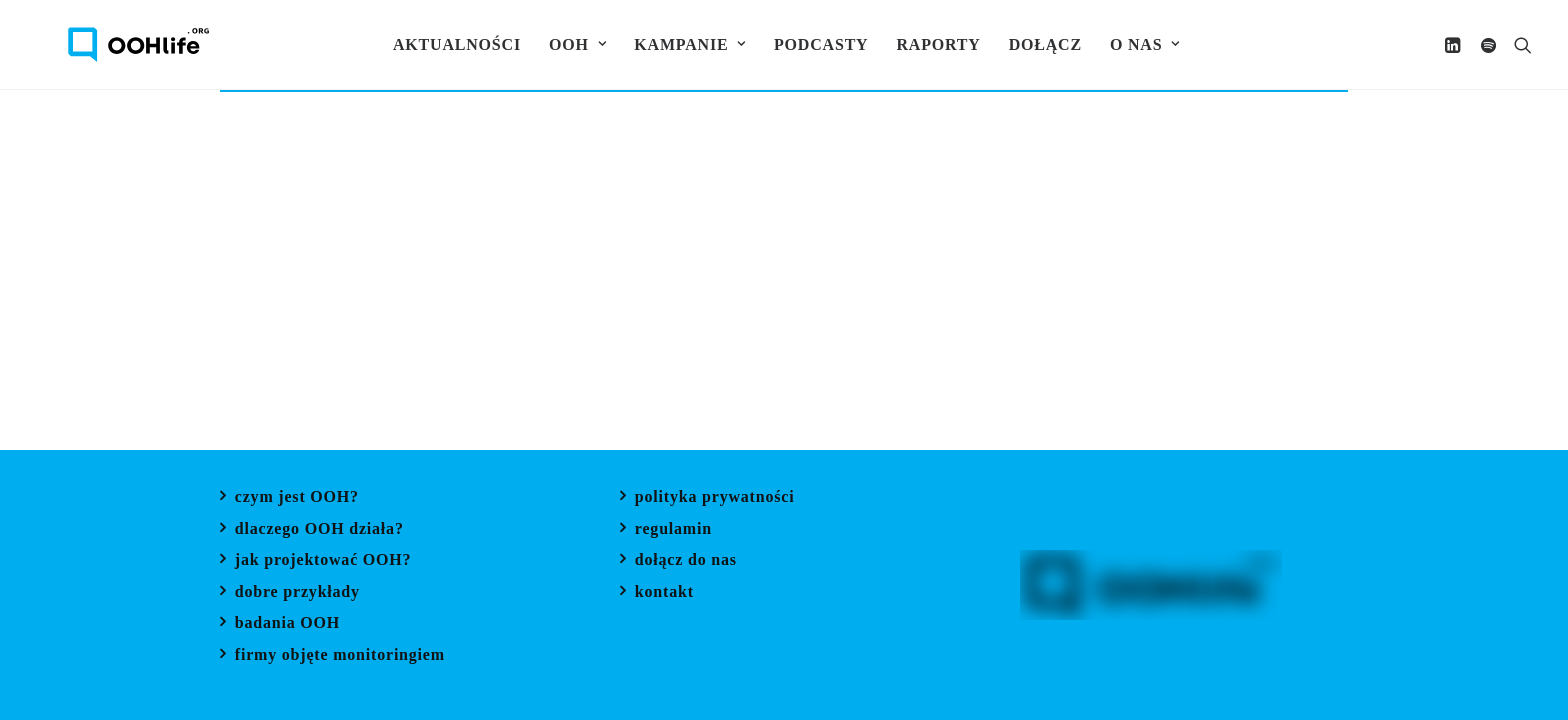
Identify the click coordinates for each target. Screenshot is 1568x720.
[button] (1455, 44)
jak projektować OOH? (323, 561)
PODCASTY (819, 44)
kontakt (664, 593)
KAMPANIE (688, 44)
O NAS (1142, 44)
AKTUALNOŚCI (454, 44)
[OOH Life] (106, 44)
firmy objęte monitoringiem (340, 656)
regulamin (673, 530)
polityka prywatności (715, 498)
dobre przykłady (297, 593)
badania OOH (287, 624)
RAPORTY (936, 44)
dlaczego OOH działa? (319, 530)
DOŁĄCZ (1042, 44)
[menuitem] (454, 44)
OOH (574, 44)
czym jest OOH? (297, 498)
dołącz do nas (686, 561)
